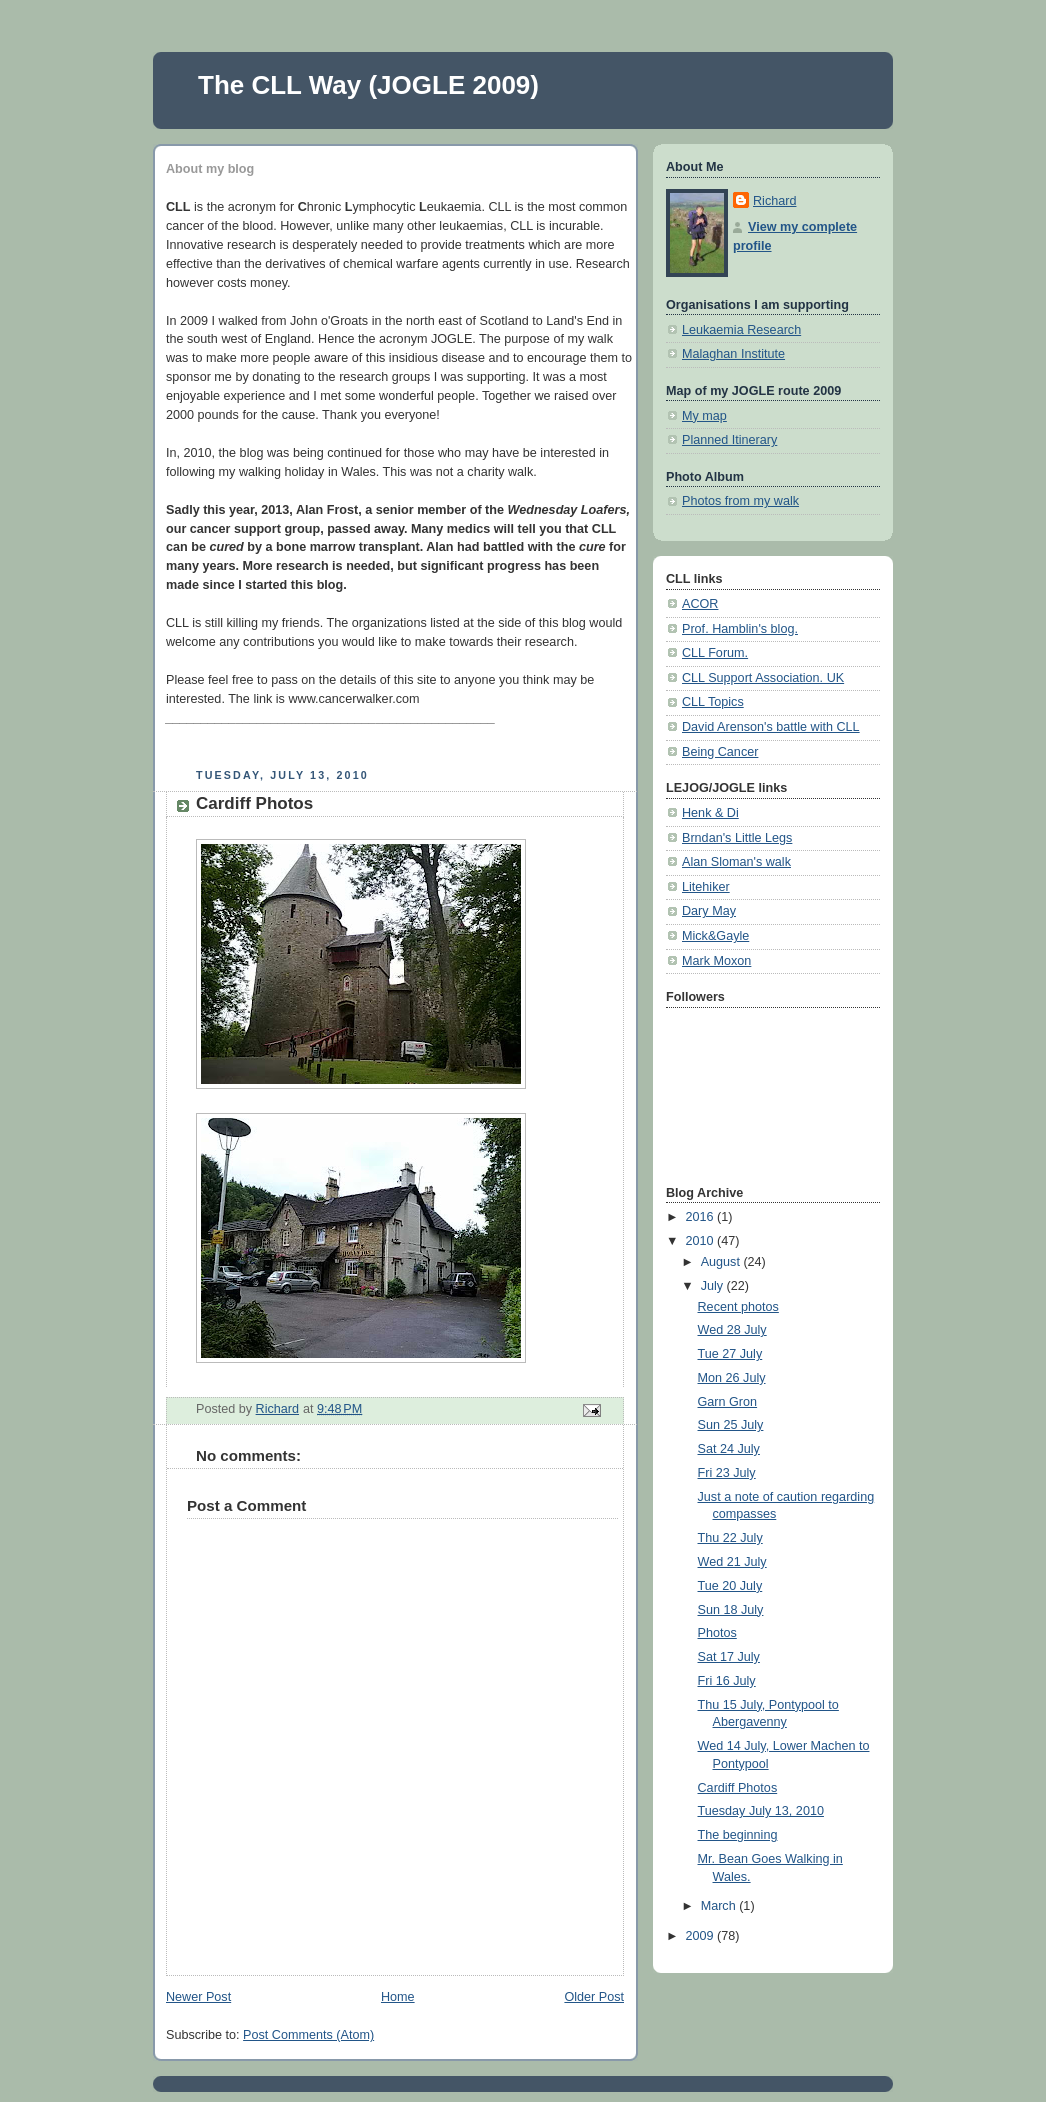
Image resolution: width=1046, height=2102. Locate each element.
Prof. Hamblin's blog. (740, 629)
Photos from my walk (740, 501)
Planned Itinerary (729, 440)
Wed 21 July (732, 1562)
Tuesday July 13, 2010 (761, 1811)
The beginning (738, 1835)
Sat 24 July (729, 1449)
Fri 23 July (727, 1473)
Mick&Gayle (715, 936)
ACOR (700, 604)
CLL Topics (713, 702)
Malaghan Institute (733, 354)
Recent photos (738, 1307)
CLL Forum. (715, 653)
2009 (702, 1936)
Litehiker (706, 887)
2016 (702, 1217)
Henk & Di (710, 813)
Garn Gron (728, 1402)
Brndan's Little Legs (737, 838)
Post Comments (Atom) (308, 2035)
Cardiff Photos (738, 1788)
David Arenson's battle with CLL (771, 727)
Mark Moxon (716, 961)
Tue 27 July (730, 1354)
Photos (717, 1633)
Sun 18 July (731, 1610)
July (714, 1286)
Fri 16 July (727, 1681)
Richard (774, 201)
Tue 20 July (730, 1586)
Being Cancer (720, 752)
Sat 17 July (729, 1657)
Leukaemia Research (741, 330)
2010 (702, 1241)
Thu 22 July (730, 1538)
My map (704, 416)
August (722, 1262)
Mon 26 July (732, 1378)
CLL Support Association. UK (763, 678)
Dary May (709, 911)
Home (398, 1997)
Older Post (594, 1997)
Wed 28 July (732, 1330)
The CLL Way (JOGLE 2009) (368, 85)
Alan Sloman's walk (736, 862)
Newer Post (198, 1997)
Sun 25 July (731, 1425)
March (720, 1906)
